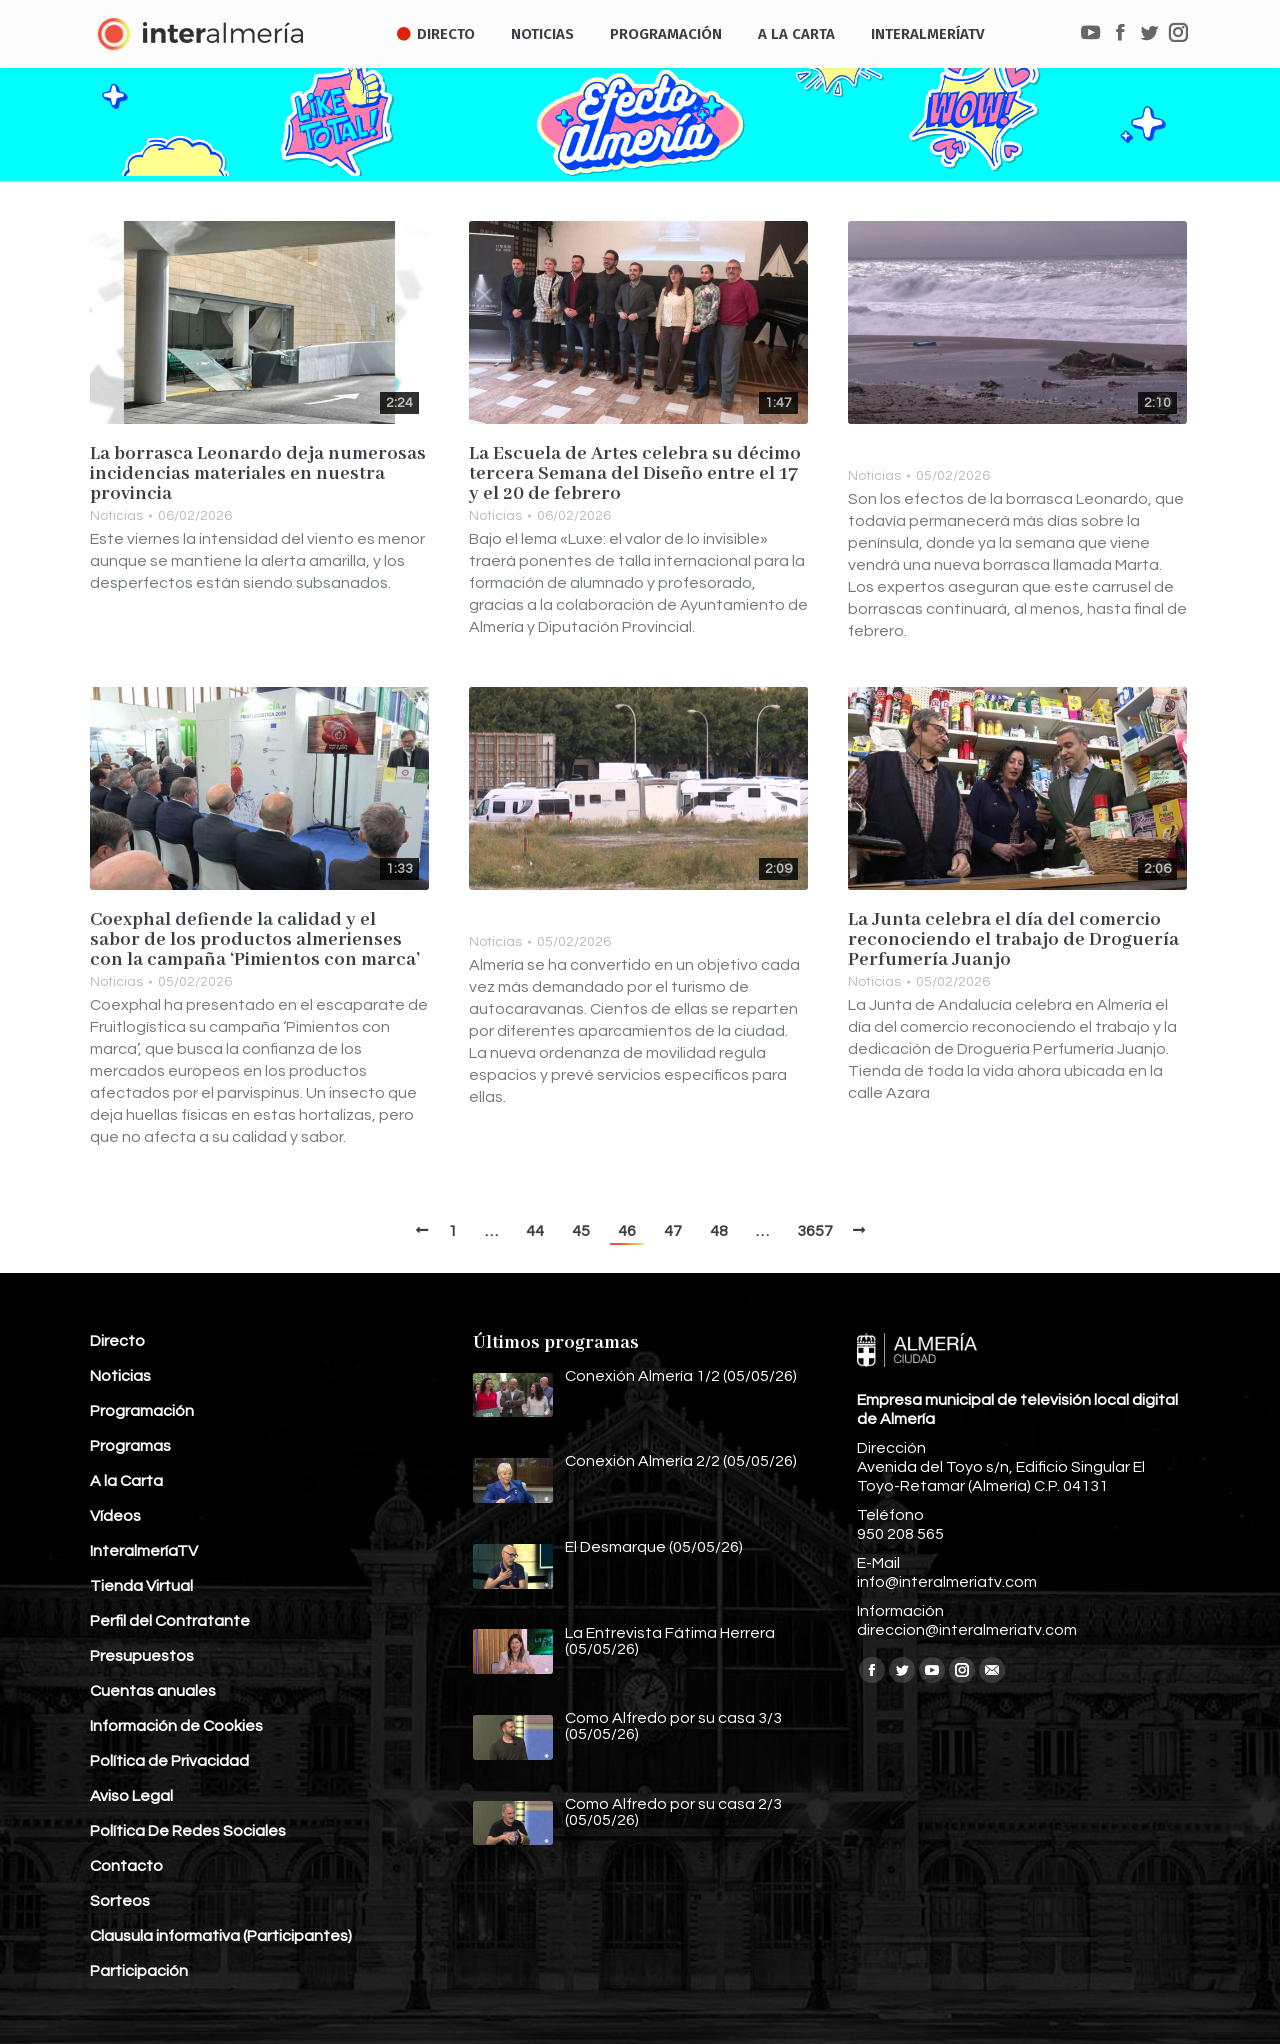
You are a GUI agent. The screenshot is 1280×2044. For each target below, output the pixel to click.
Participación (139, 1971)
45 (581, 1231)
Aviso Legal (131, 1796)
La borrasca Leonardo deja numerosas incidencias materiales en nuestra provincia (258, 474)
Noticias (116, 516)
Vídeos (115, 1516)
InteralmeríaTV (144, 1551)
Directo (117, 1341)
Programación (142, 1411)
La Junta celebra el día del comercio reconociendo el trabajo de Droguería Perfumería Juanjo (1013, 940)
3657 (815, 1231)
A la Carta (126, 1481)
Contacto (126, 1866)
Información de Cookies (176, 1726)
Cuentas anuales (153, 1691)
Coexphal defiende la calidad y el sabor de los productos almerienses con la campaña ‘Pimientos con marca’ (255, 940)
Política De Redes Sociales (188, 1831)
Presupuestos (142, 1656)
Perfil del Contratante (170, 1621)
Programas (130, 1446)
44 (535, 1231)
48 (719, 1231)
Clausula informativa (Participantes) (221, 1936)
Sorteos (120, 1901)
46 (627, 1231)
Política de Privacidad (169, 1761)
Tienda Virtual (141, 1586)
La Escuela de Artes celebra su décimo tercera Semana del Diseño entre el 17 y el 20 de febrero (635, 474)
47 (673, 1231)
